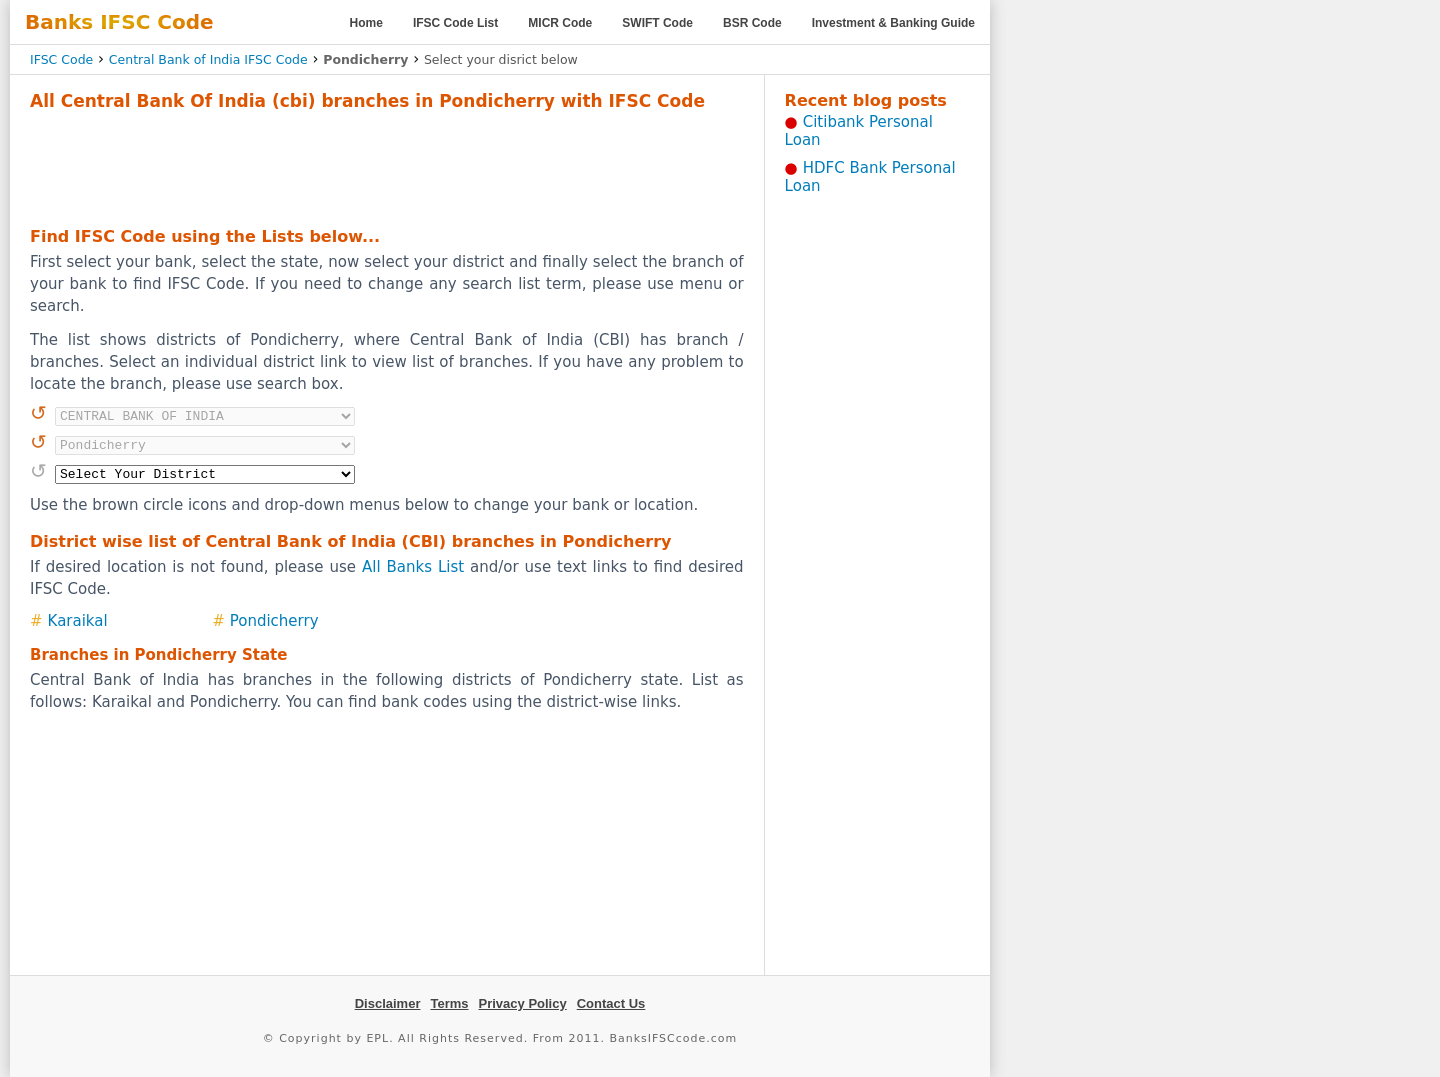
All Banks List (413, 567)
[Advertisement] (387, 166)
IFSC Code (61, 59)
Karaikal (78, 621)
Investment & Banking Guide (893, 23)
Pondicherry (274, 621)
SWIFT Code (657, 23)
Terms (449, 1003)
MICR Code (560, 23)
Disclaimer (388, 1003)
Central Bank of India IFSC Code (208, 59)
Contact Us (611, 1003)
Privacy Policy (523, 1003)
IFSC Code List (455, 23)
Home (366, 23)
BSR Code (752, 23)
